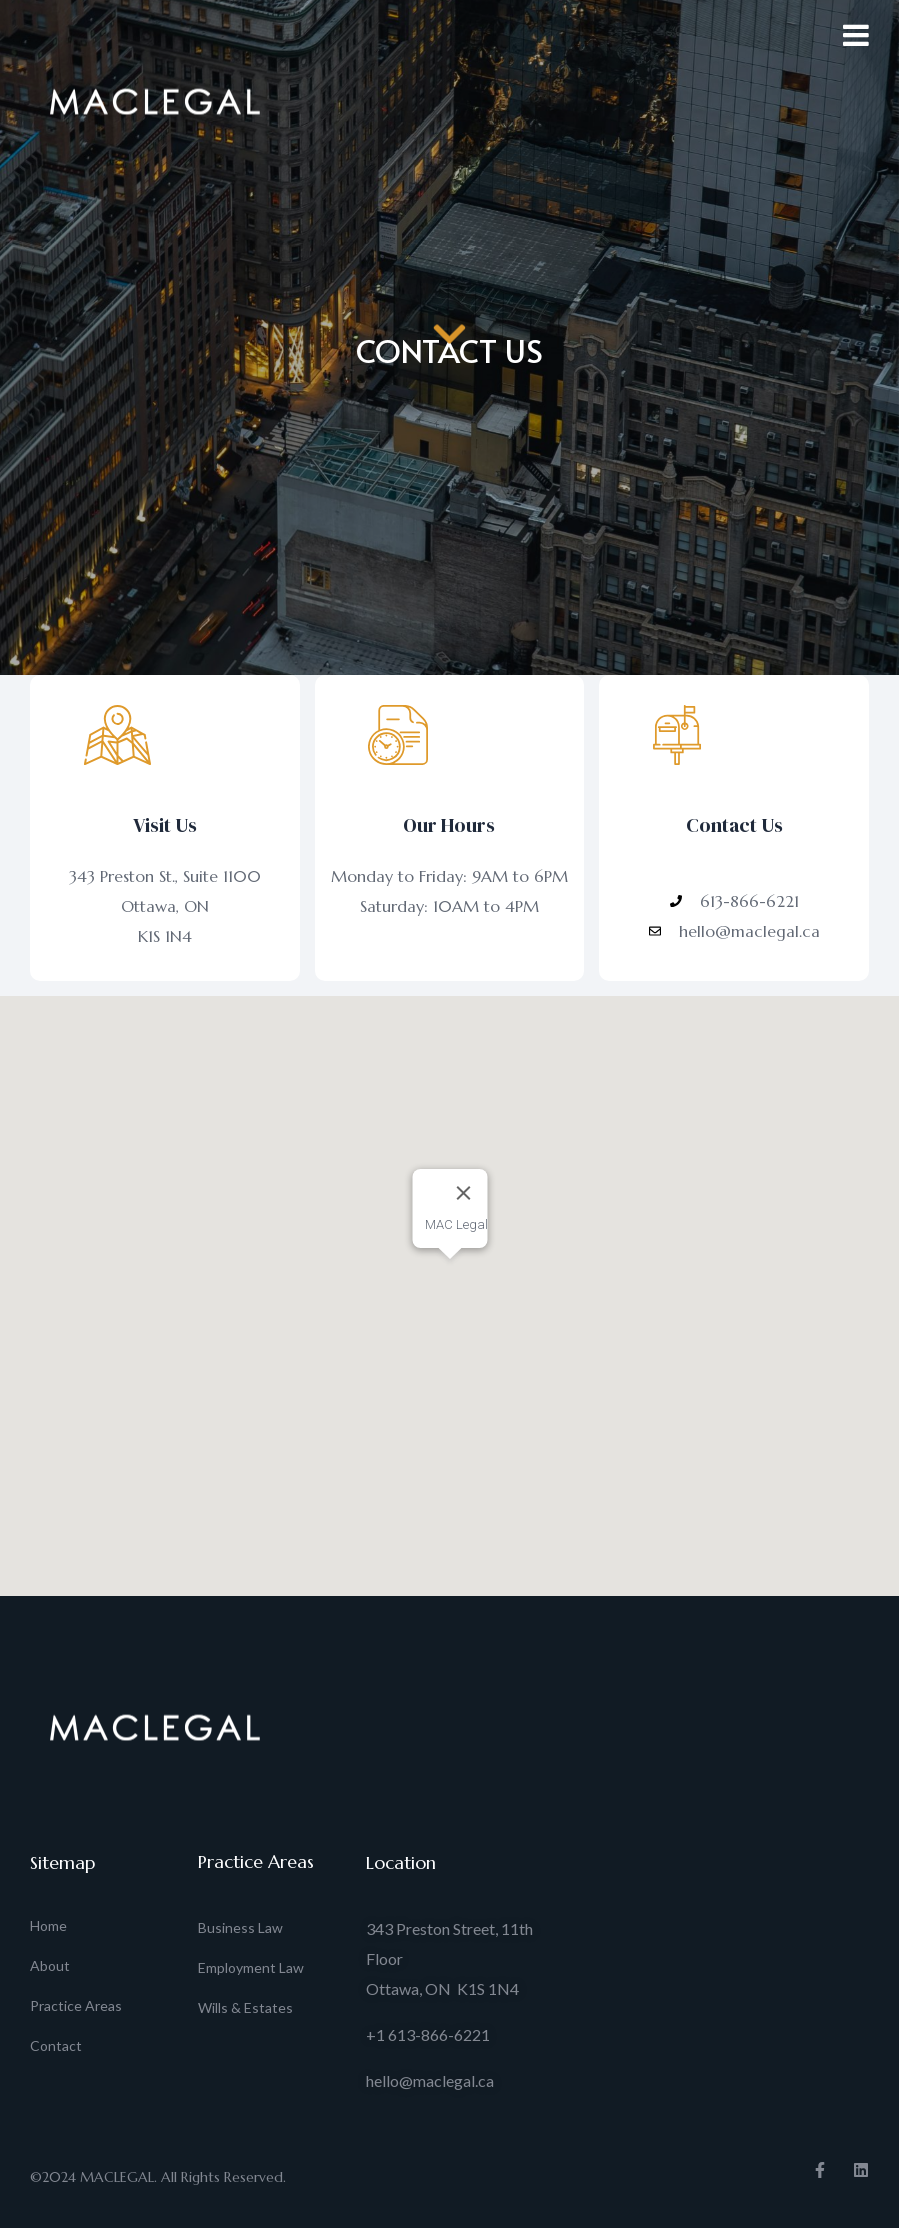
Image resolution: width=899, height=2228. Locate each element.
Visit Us (165, 825)
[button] (450, 1277)
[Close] (463, 1193)
